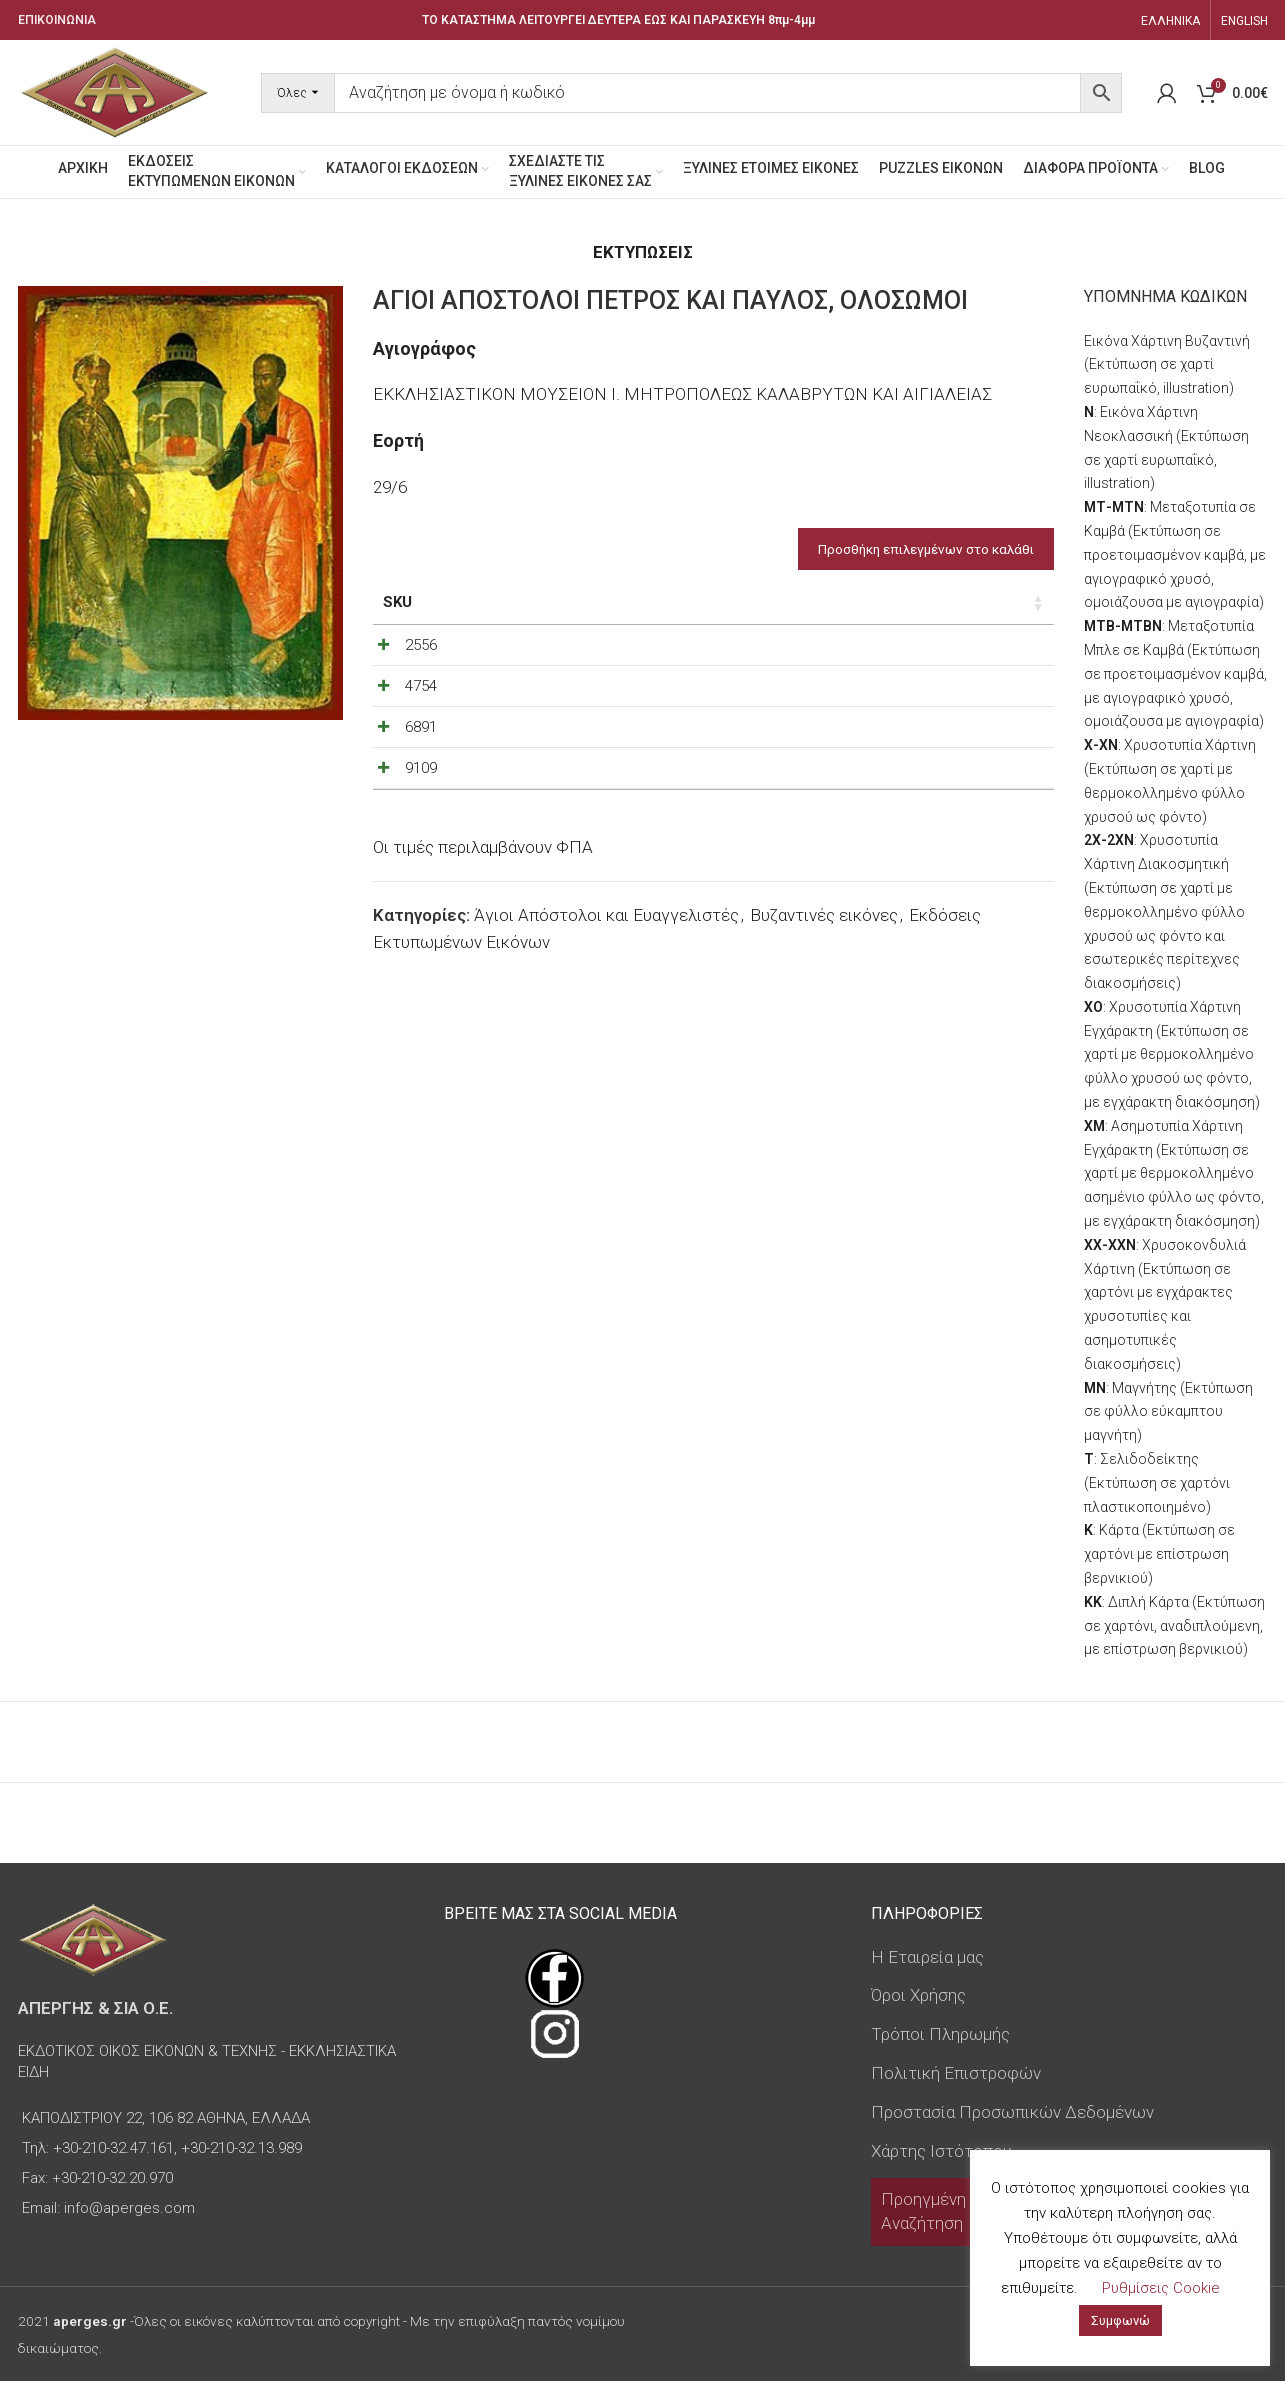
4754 (421, 734)
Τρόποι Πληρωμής (940, 2034)
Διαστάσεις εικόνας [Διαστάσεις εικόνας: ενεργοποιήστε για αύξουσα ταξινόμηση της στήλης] (579, 613)
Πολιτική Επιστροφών (956, 2073)
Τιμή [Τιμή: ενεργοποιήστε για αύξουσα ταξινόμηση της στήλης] (859, 602)
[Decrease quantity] (929, 672)
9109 (421, 868)
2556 (421, 667)
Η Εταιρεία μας (927, 1957)
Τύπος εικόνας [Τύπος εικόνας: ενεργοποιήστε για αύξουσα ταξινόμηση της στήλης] (735, 613)
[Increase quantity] (995, 672)
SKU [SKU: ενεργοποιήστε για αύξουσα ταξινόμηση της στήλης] (397, 602)
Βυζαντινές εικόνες (824, 1041)
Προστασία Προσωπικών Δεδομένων (1012, 2112)
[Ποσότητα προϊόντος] (962, 672)
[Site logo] (115, 91)
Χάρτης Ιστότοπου (941, 2151)
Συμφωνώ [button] (1120, 2320)
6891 (421, 801)
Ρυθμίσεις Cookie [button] (1161, 2288)
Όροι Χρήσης (918, 1995)
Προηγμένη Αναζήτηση (923, 2211)
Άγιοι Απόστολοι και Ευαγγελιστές (606, 1041)
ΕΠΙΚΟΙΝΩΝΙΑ (57, 20)
